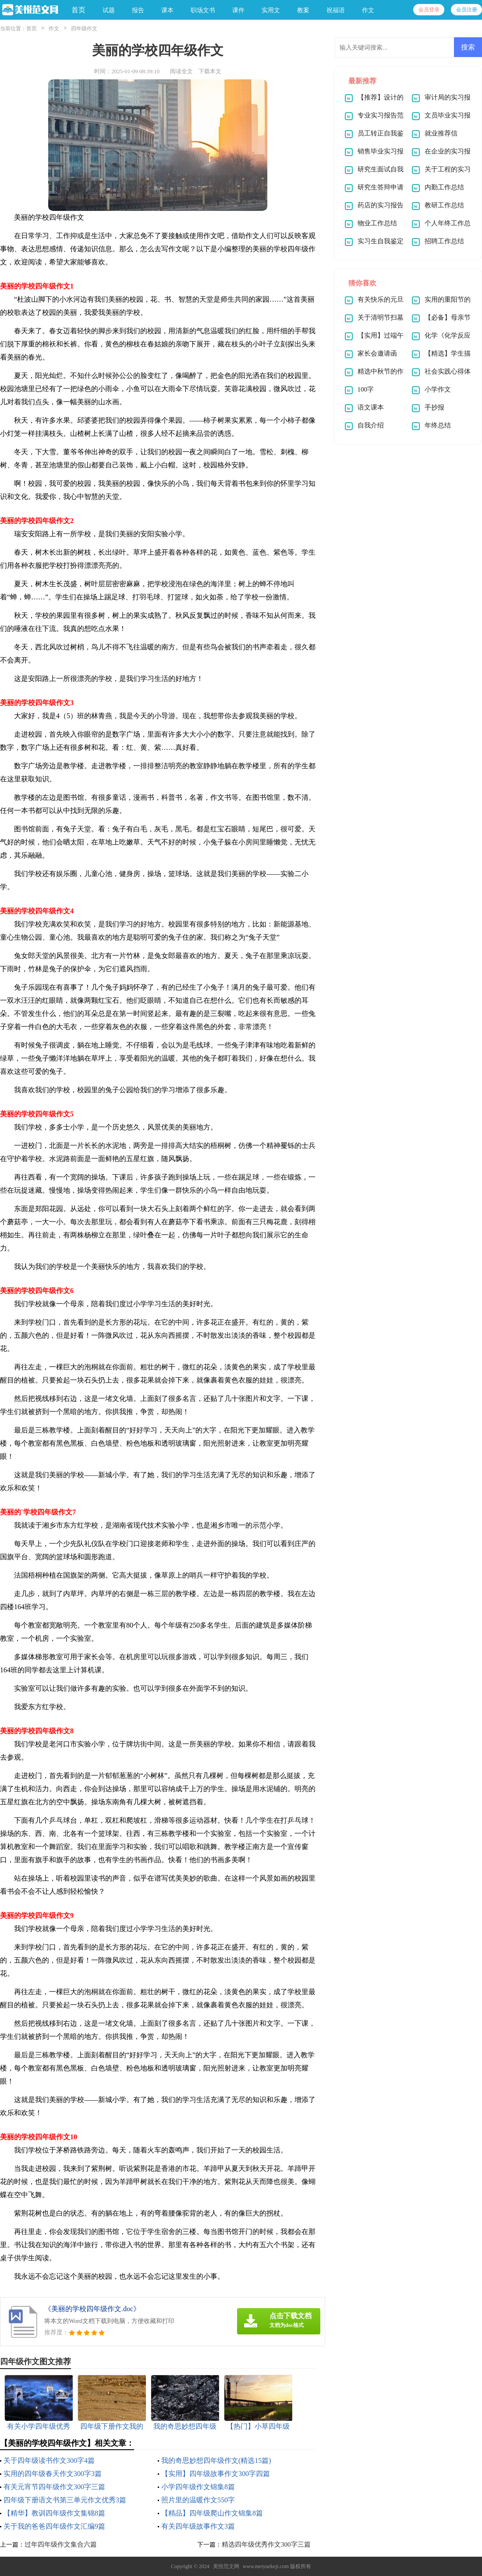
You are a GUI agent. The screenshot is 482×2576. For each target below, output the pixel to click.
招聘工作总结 (444, 241)
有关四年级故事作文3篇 (198, 2526)
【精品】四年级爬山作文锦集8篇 (212, 2513)
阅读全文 (181, 71)
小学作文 (438, 389)
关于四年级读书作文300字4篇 (49, 2460)
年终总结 (438, 425)
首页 (78, 10)
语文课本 (371, 407)
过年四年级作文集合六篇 (61, 2544)
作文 (54, 28)
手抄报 (434, 407)
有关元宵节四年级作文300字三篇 (54, 2486)
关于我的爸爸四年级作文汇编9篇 (54, 2526)
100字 (366, 389)
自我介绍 (371, 425)
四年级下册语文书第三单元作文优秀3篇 (65, 2500)
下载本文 (209, 71)
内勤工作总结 (444, 187)
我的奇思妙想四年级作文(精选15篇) (216, 2460)
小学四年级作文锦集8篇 (198, 2486)
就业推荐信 (441, 133)
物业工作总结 (377, 223)
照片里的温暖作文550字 (198, 2500)
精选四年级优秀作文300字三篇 (266, 2544)
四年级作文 (84, 28)
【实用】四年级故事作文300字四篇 (215, 2473)
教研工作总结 (444, 205)
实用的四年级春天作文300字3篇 (53, 2473)
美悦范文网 (226, 2566)
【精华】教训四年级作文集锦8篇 (54, 2513)
